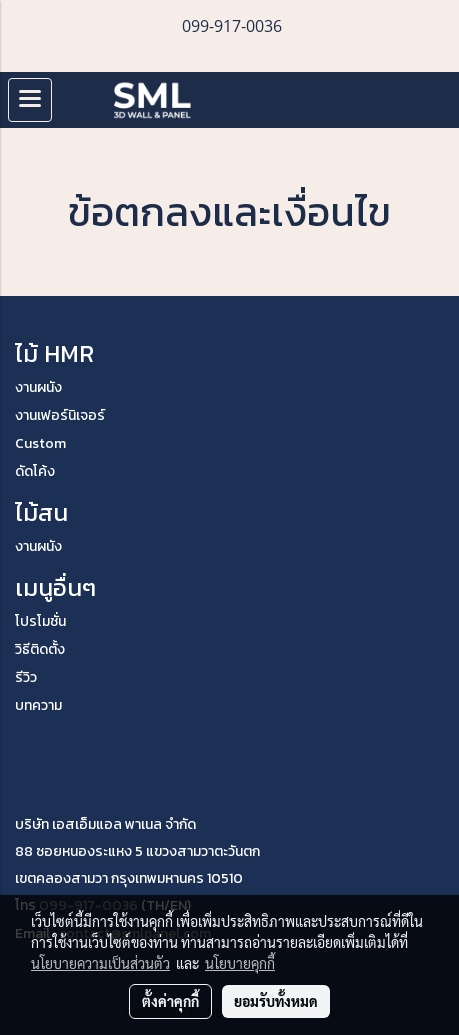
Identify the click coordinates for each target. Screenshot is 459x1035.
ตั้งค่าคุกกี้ (170, 1001)
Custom (40, 443)
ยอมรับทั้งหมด (276, 1001)
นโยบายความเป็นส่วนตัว (100, 963)
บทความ (38, 705)
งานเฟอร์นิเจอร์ (60, 415)
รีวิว (26, 677)
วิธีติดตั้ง (40, 649)
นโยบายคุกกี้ (240, 963)
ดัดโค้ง (35, 471)
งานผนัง (38, 387)
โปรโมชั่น (40, 621)
